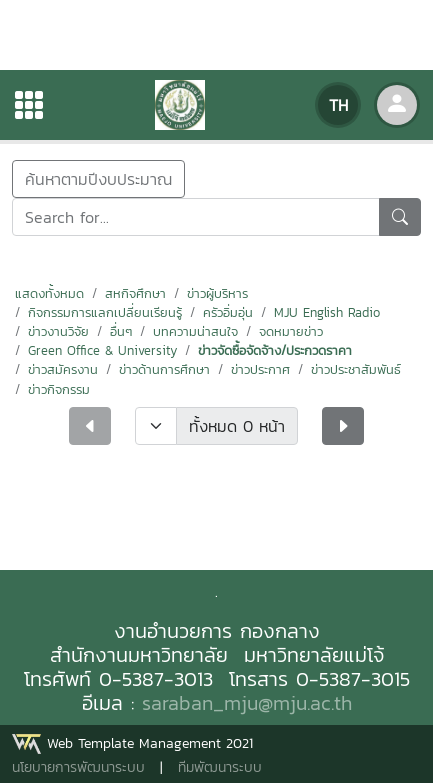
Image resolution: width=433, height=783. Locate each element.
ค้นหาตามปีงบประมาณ (98, 179)
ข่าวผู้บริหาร (217, 293)
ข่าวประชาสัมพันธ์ (356, 369)
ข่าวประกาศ (260, 369)
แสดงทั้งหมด (49, 293)
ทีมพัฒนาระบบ (220, 767)
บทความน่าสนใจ (195, 331)
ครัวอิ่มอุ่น (228, 312)
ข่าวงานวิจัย (58, 331)
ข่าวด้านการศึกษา (164, 369)
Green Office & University (102, 350)
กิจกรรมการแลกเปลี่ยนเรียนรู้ (105, 312)
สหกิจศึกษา (135, 293)
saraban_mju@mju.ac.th (247, 703)
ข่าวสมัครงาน (63, 369)
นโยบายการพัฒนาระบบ (78, 767)
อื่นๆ (121, 331)
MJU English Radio (327, 312)
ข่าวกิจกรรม (59, 389)
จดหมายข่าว (291, 331)
